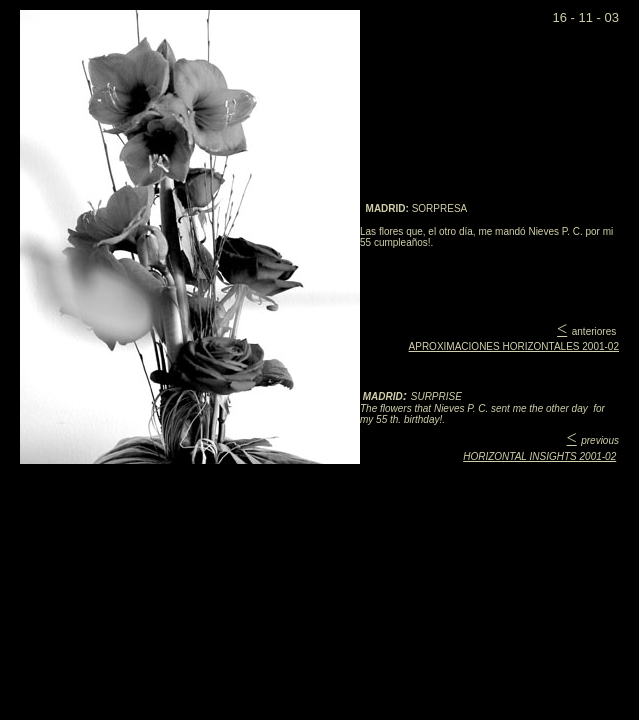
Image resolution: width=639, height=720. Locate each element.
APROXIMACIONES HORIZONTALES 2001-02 (514, 346)
